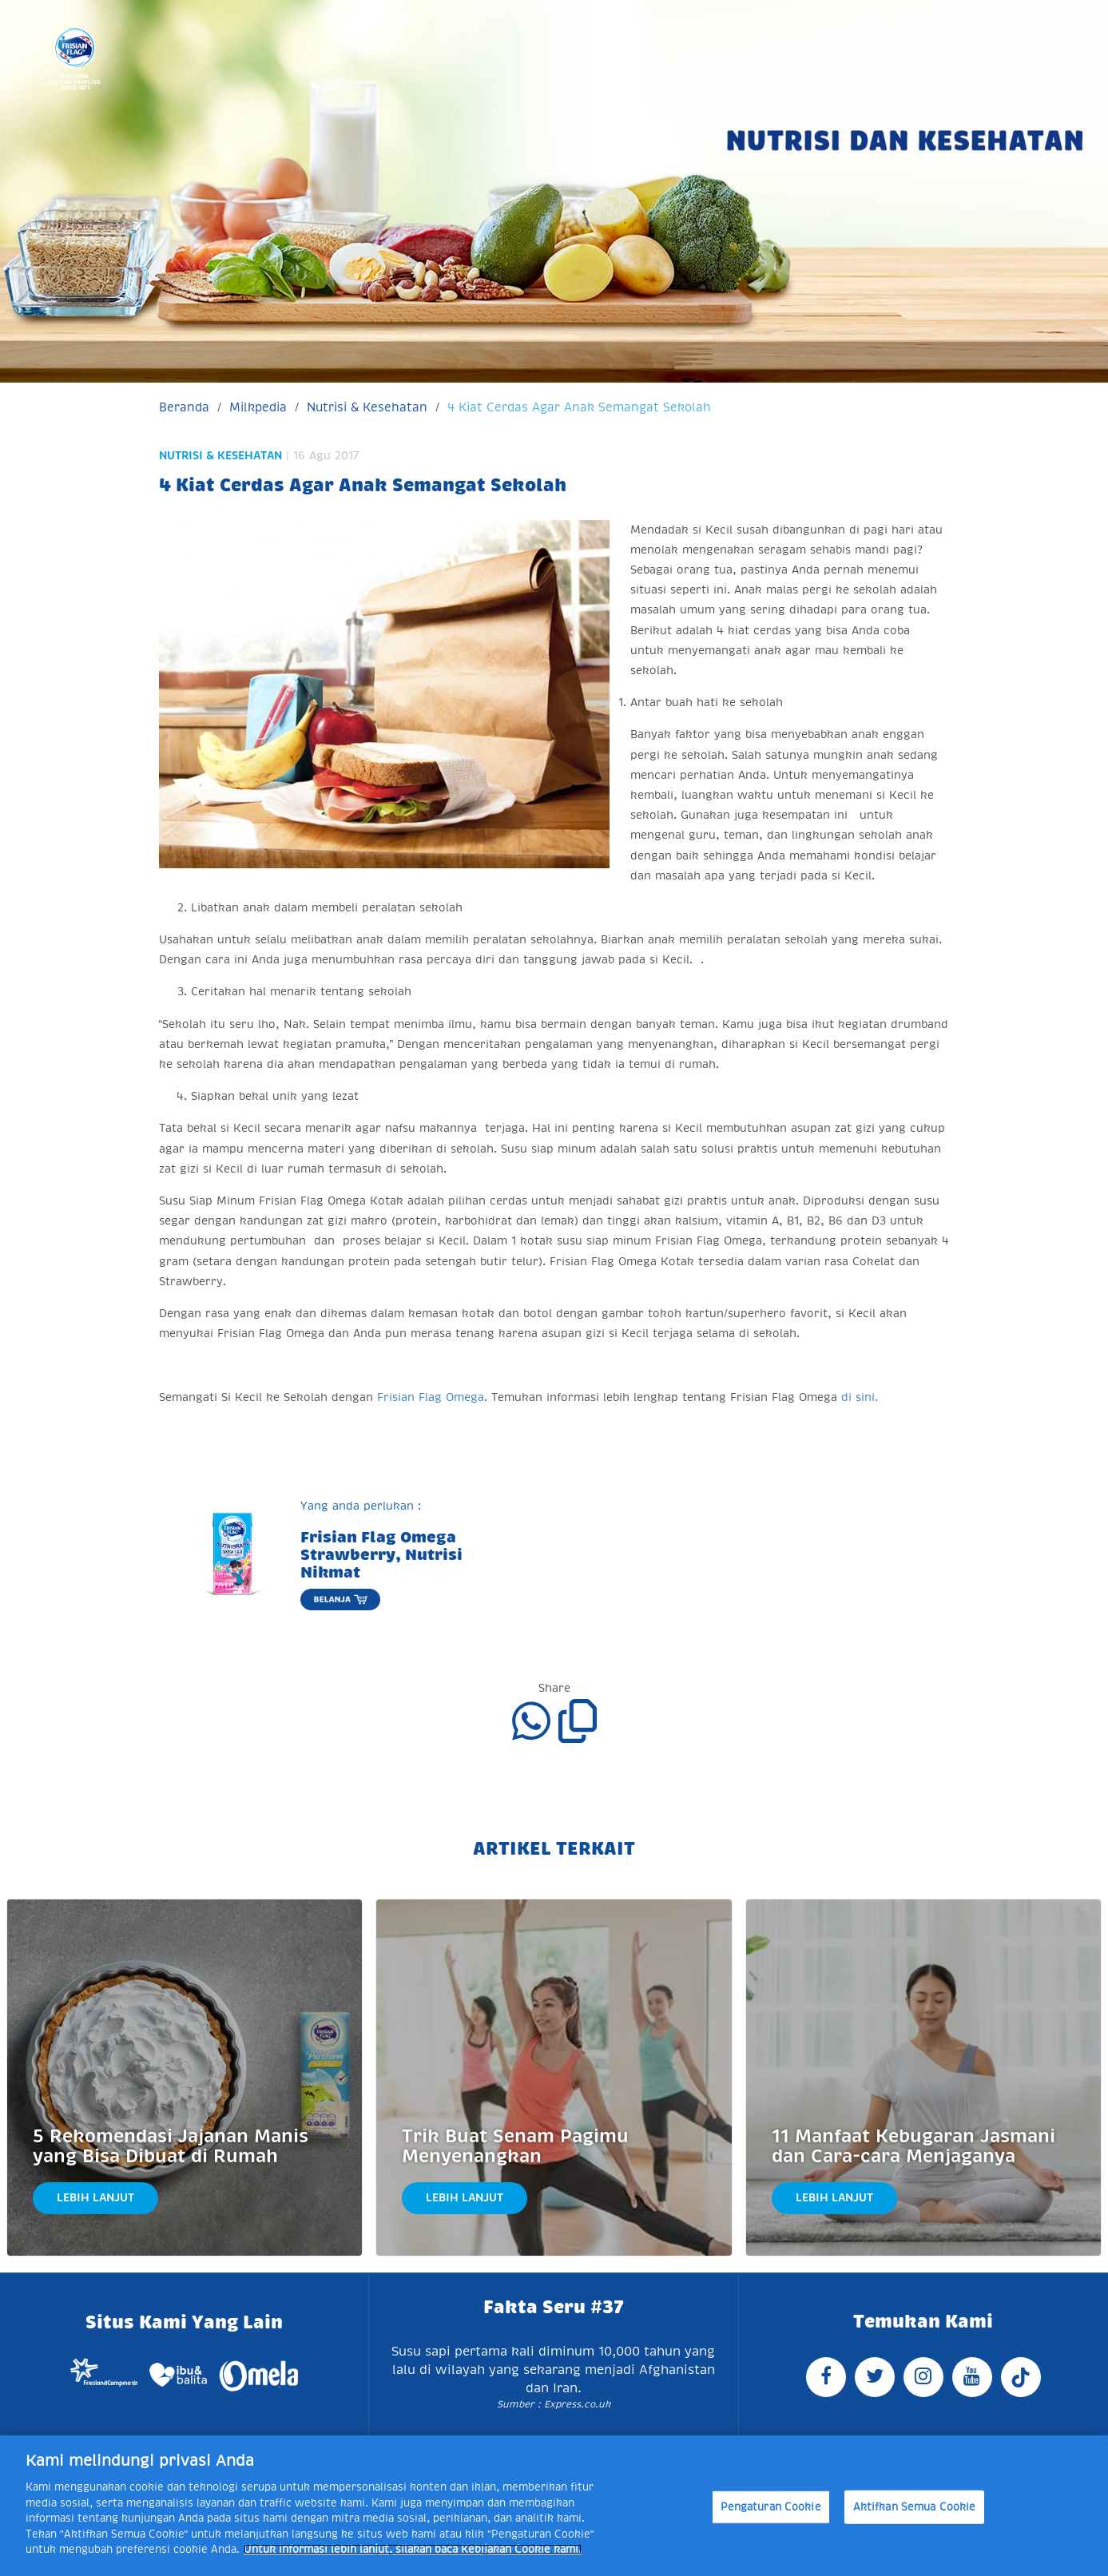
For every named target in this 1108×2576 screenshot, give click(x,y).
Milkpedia (258, 407)
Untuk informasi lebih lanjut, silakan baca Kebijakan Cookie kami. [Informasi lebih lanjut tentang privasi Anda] (413, 2549)
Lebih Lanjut (95, 2197)
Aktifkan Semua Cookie (914, 2507)
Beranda (184, 407)
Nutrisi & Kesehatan (367, 407)
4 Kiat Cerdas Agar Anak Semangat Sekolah (579, 407)
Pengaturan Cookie (771, 2507)
